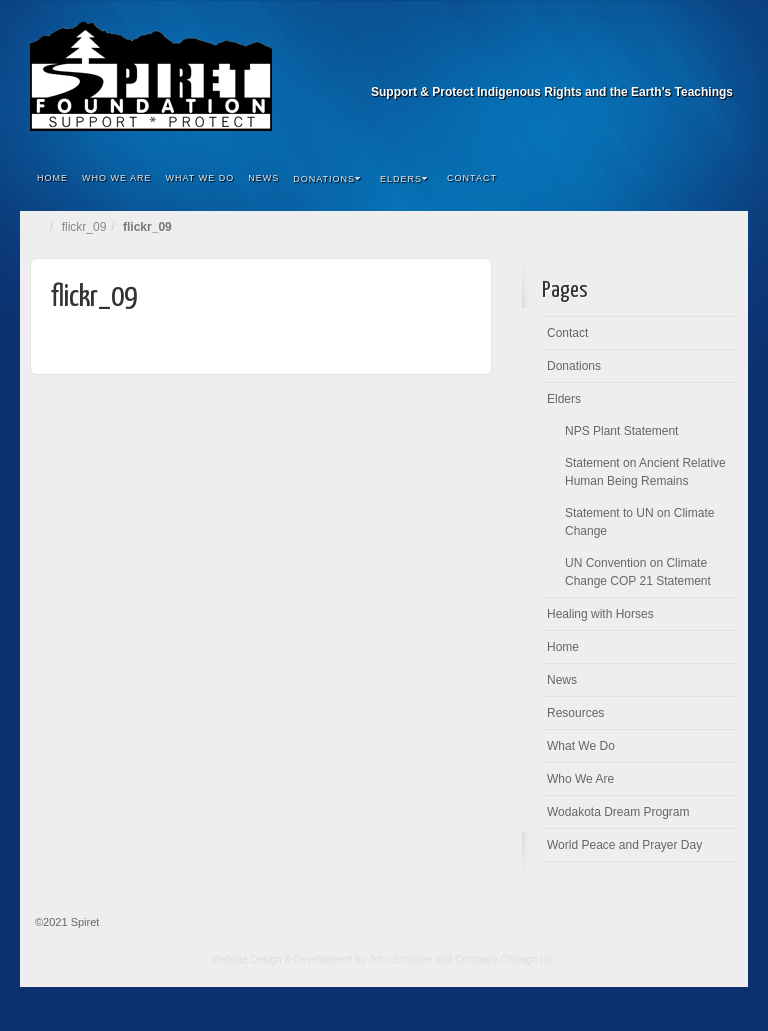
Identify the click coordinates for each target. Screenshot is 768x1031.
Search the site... (720, 179)
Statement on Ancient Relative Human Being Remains (645, 472)
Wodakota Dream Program (618, 812)
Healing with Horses (600, 614)
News (263, 178)
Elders (404, 179)
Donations (327, 179)
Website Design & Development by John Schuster (322, 959)
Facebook (719, 64)
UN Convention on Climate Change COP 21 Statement (638, 572)
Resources (575, 713)
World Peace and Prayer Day (624, 845)
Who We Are (117, 178)
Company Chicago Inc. (505, 959)
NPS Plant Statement (621, 431)
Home (52, 178)
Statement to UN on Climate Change (639, 522)
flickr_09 (84, 227)
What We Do (200, 178)
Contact (472, 178)
